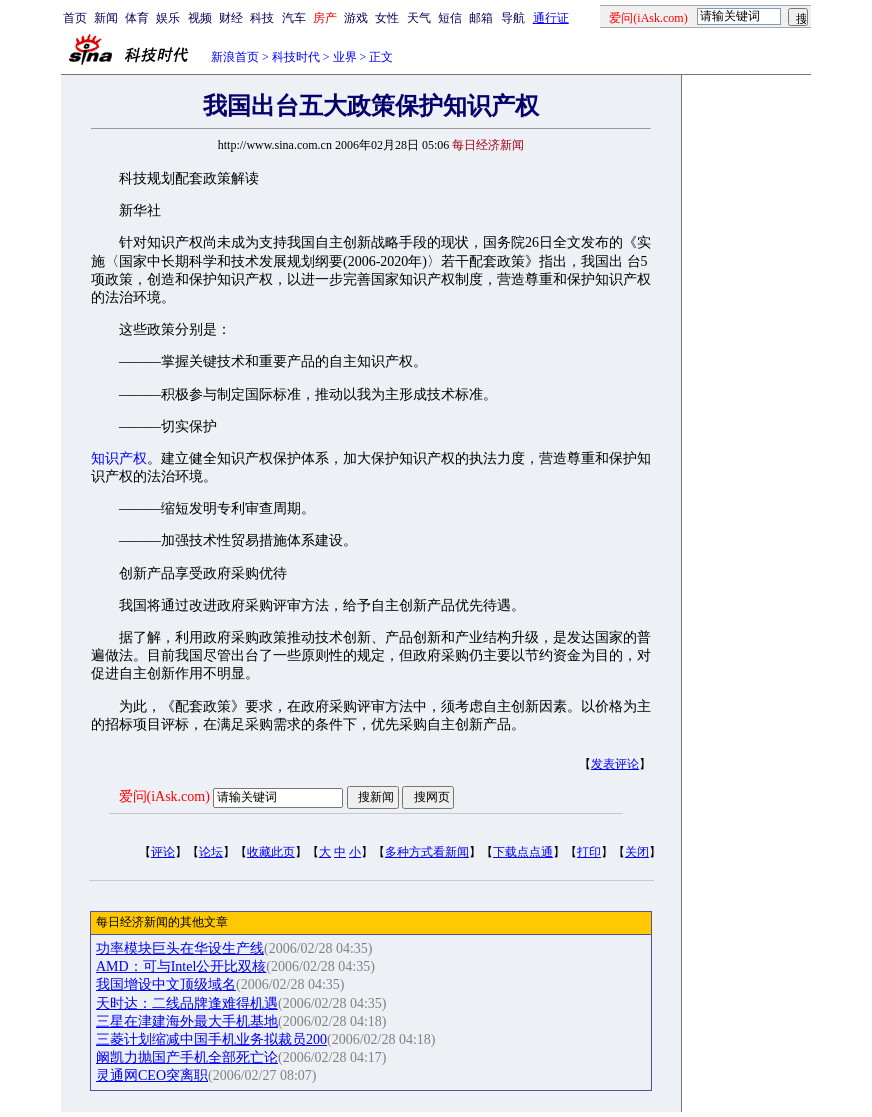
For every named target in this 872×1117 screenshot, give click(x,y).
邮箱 (481, 18)
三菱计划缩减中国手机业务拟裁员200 (211, 1039)
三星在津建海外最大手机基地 (187, 1021)
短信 (450, 18)
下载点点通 (523, 852)
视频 (200, 18)
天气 (419, 18)
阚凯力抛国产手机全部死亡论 (187, 1057)
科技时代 (296, 57)
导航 (513, 18)
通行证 (551, 18)
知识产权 (119, 458)
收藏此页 (271, 852)
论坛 (211, 852)
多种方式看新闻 (427, 852)
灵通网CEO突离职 (152, 1075)
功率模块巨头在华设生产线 (180, 948)
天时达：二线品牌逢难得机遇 (187, 1003)
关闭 (637, 852)
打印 (589, 852)
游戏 (356, 18)
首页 (75, 18)
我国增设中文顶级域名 (166, 984)
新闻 (106, 18)
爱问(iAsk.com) (164, 796)
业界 (345, 57)
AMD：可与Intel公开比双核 (181, 966)
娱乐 (168, 18)
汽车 (294, 18)
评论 (163, 852)
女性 (387, 18)
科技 (262, 18)
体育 (137, 18)
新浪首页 (235, 57)
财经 (231, 18)
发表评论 (615, 764)
